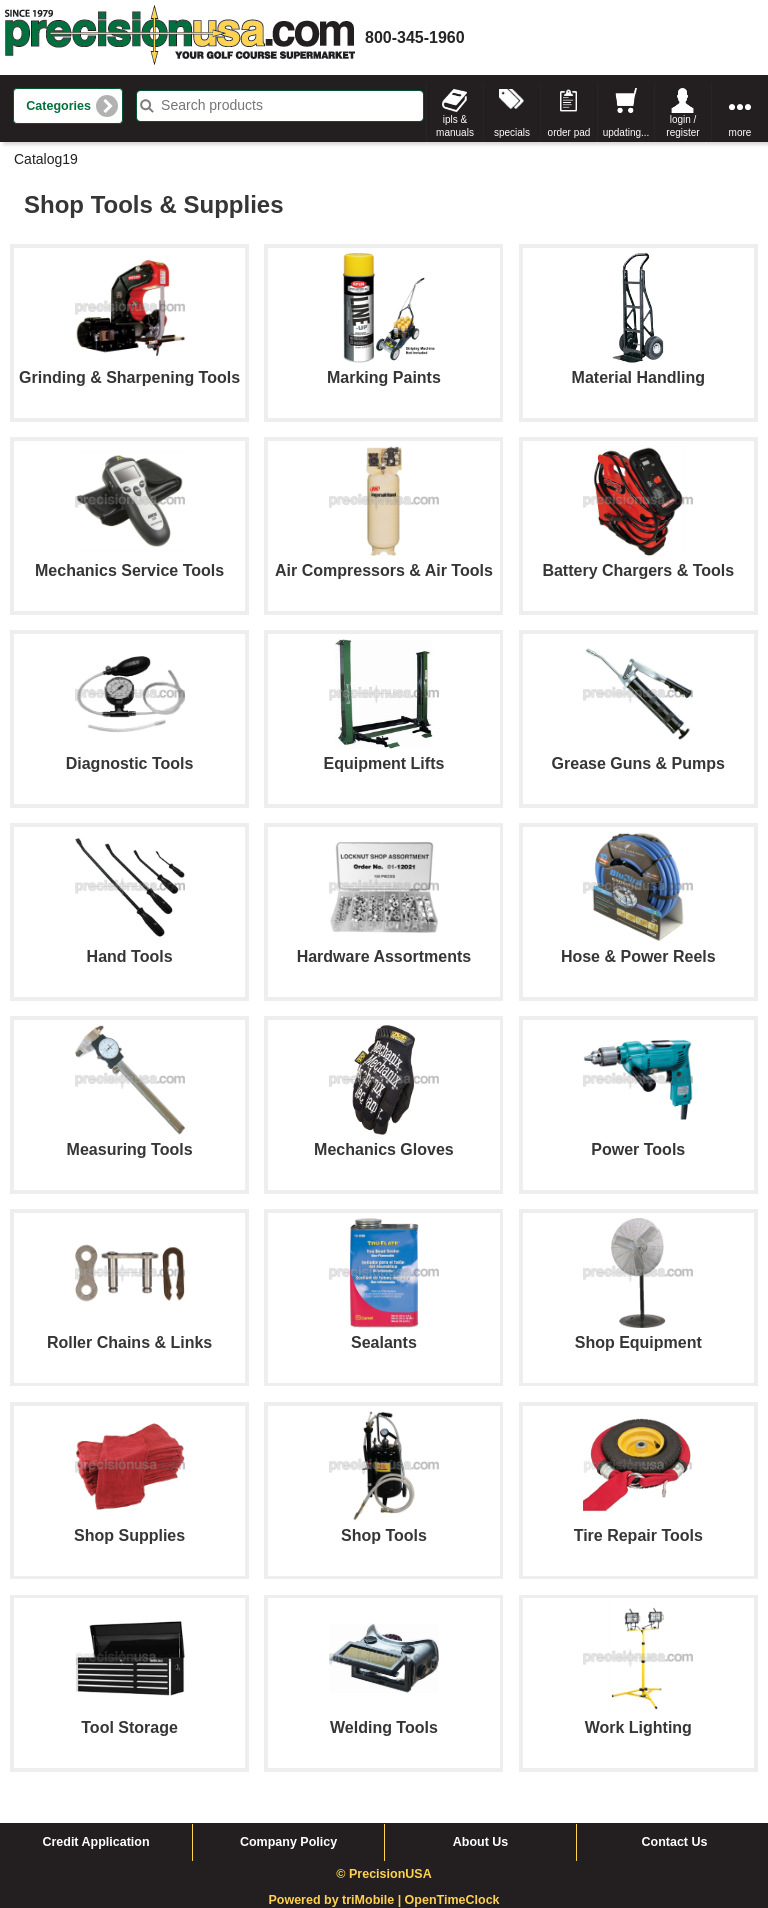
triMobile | (373, 1900)
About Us (481, 1842)
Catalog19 (46, 159)
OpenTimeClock (452, 1900)
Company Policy (288, 1842)
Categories (58, 106)
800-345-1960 (415, 37)
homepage (180, 37)
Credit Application (95, 1842)
